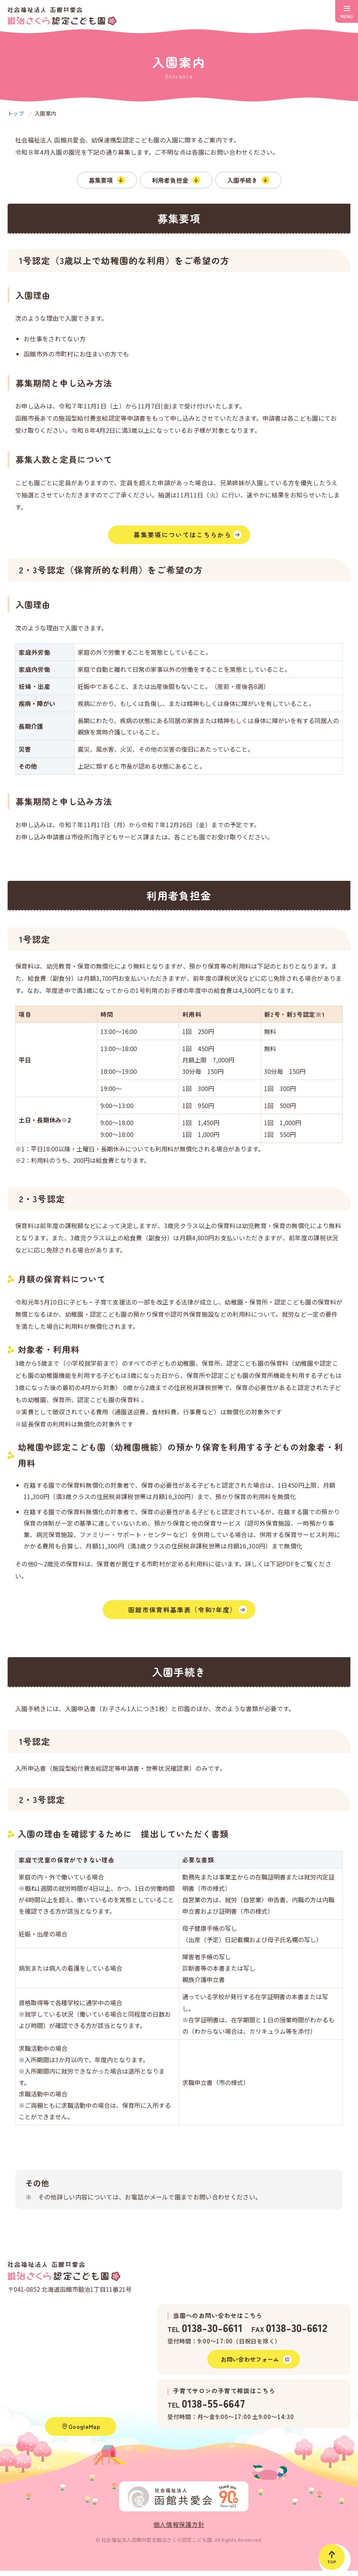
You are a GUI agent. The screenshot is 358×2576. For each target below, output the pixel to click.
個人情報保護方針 (178, 2529)
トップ (16, 113)
